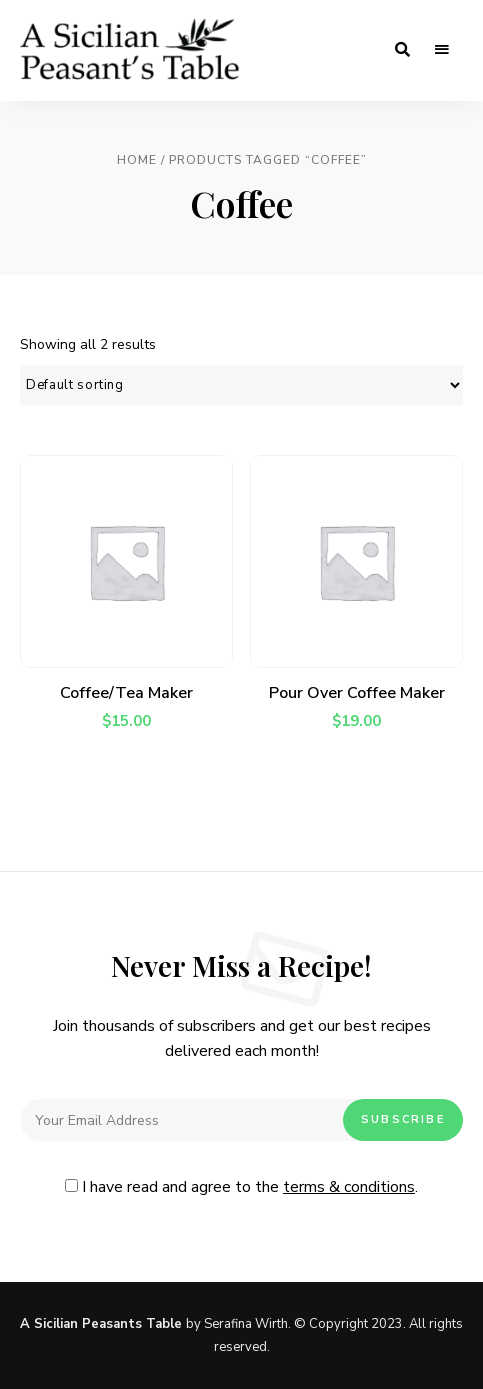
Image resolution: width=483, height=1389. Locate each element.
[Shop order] (241, 385)
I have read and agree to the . (241, 1187)
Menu (443, 50)
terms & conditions (349, 1187)
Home (137, 160)
